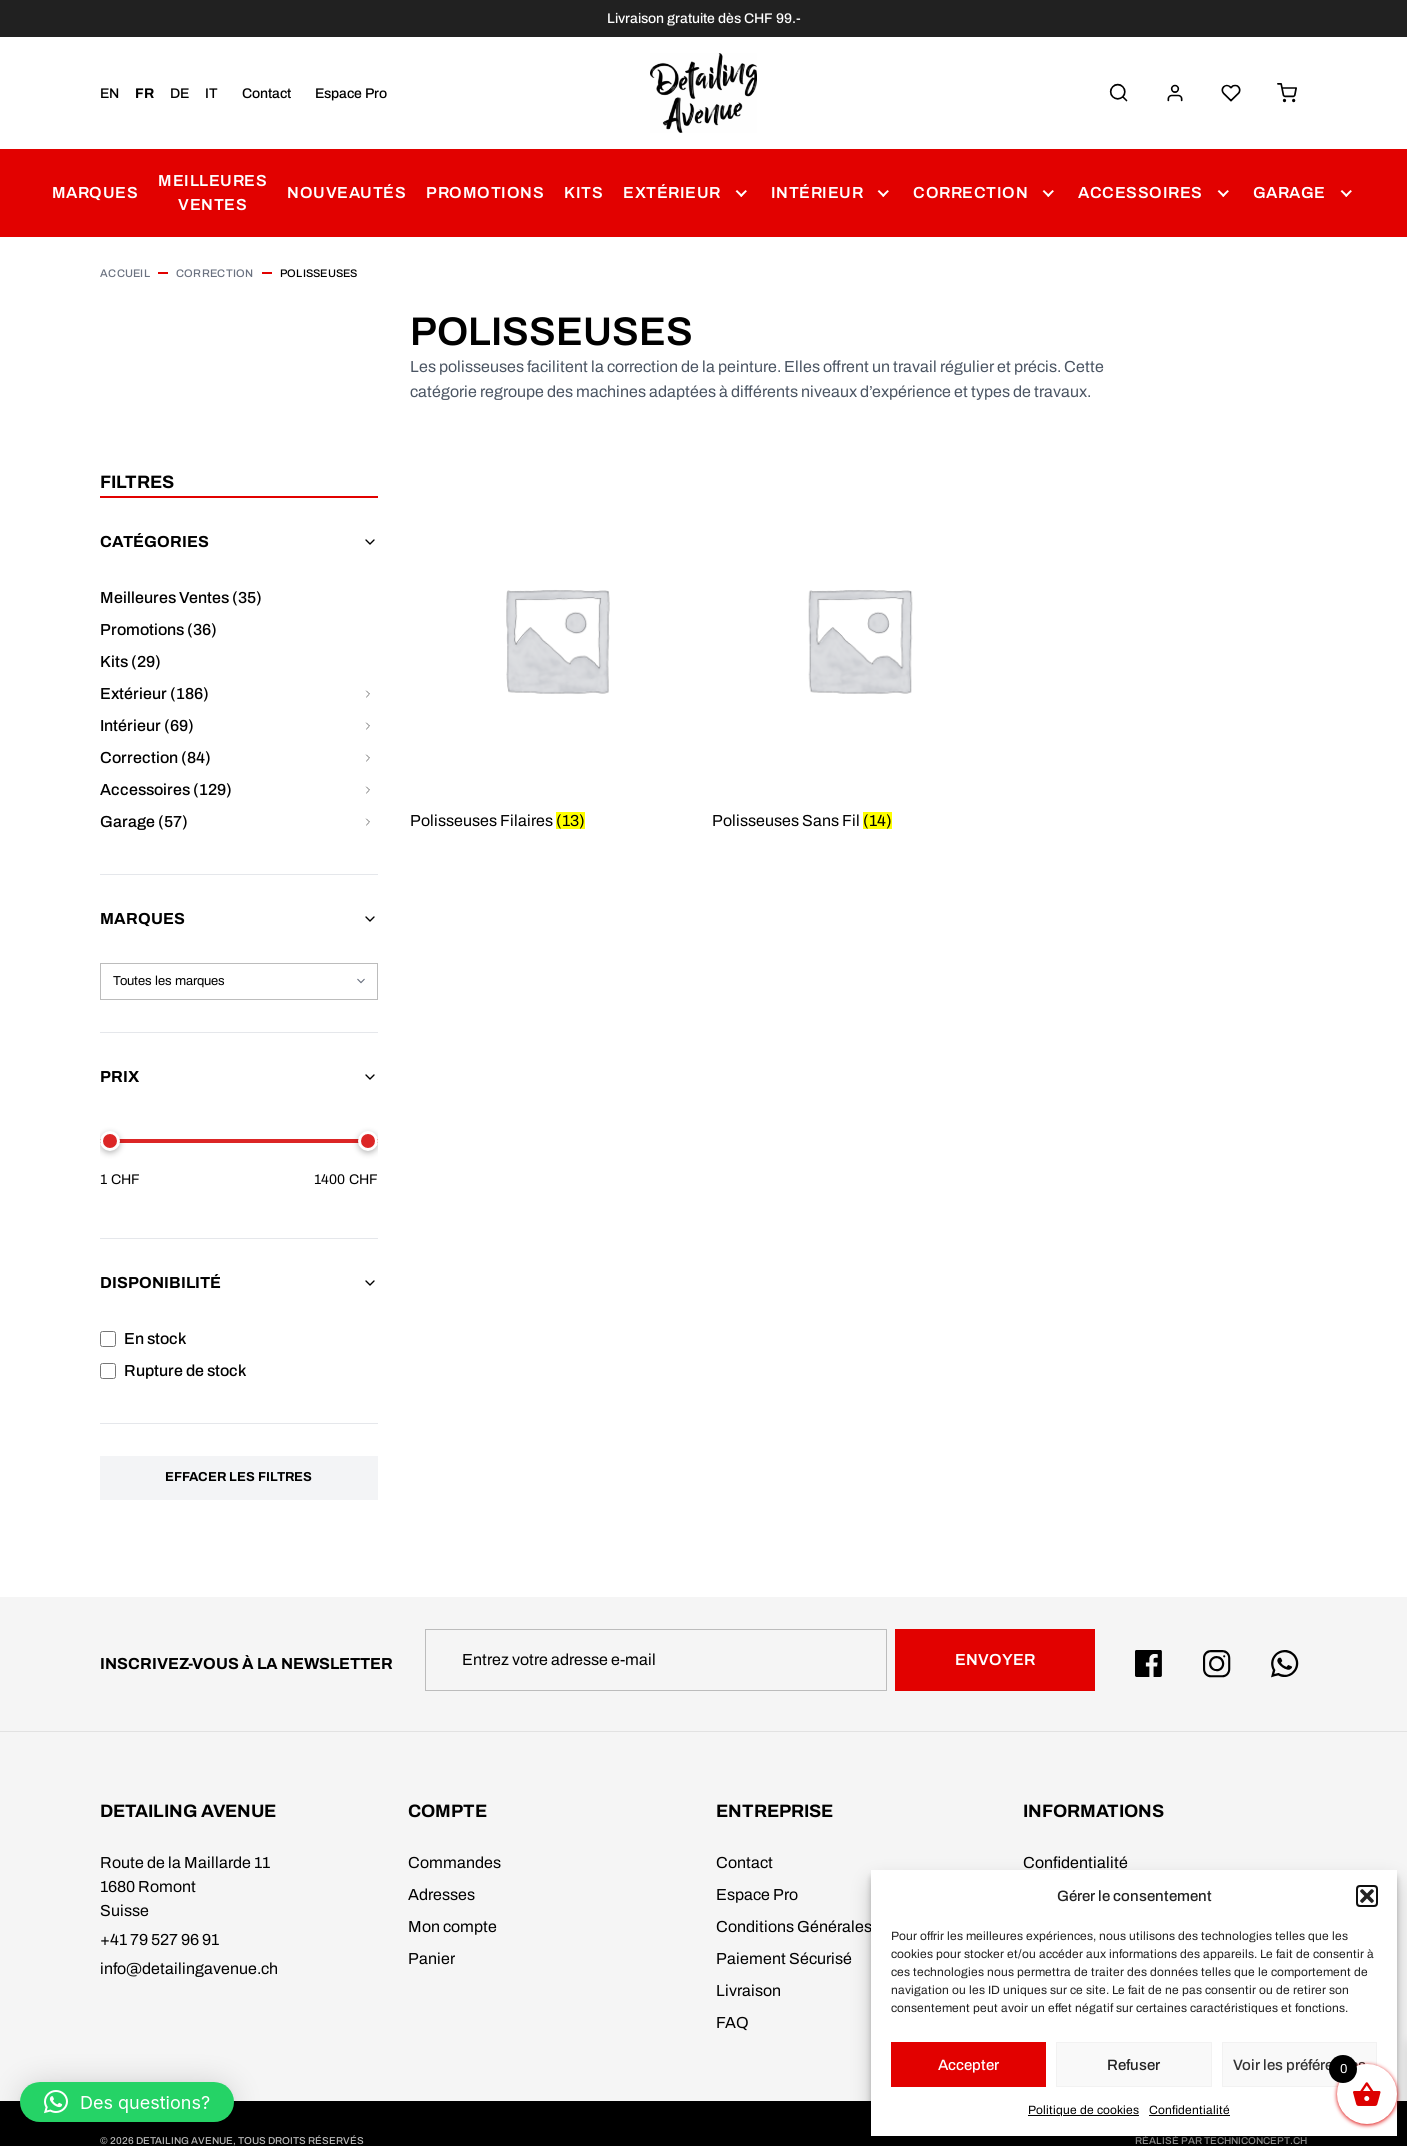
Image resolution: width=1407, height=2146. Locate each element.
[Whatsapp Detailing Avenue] (1285, 1664)
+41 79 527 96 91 (159, 1939)
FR (144, 93)
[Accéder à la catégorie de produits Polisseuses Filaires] (556, 667)
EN (109, 93)
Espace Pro (351, 93)
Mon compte (452, 1926)
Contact (266, 93)
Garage (1289, 192)
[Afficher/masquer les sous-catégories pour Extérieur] (368, 694)
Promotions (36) (158, 629)
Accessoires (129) (166, 789)
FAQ (732, 2022)
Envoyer (995, 1659)
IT (211, 93)
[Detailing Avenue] (703, 93)
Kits (583, 192)
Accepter (968, 2065)
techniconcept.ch (1255, 2140)
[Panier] (1287, 93)
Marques (95, 192)
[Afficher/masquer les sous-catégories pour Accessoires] (368, 790)
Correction (970, 192)
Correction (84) (155, 757)
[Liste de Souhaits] (1231, 93)
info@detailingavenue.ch (189, 1968)
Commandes (454, 1862)
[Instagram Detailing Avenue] (1217, 1664)
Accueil (125, 273)
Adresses (441, 1894)
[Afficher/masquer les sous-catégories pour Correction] (368, 758)
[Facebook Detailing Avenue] (1149, 1664)
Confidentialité (1189, 2110)
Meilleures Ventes (212, 192)
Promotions (485, 192)
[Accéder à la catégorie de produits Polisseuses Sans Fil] (858, 667)
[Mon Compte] (1175, 93)
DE (179, 93)
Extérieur (672, 192)
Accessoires (1140, 192)
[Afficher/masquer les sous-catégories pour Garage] (368, 822)
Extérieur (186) (154, 693)
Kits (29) (130, 661)
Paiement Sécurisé (784, 1958)
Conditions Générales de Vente (826, 1926)
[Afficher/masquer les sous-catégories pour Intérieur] (368, 726)
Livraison (748, 1990)
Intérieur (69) (147, 725)
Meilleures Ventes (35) (181, 597)
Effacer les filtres (238, 1477)
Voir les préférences (1299, 2065)
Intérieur (817, 192)
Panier (431, 1958)
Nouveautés (346, 192)
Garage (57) (144, 821)
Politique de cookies (1083, 2110)
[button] (1367, 1896)
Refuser (1133, 2065)
